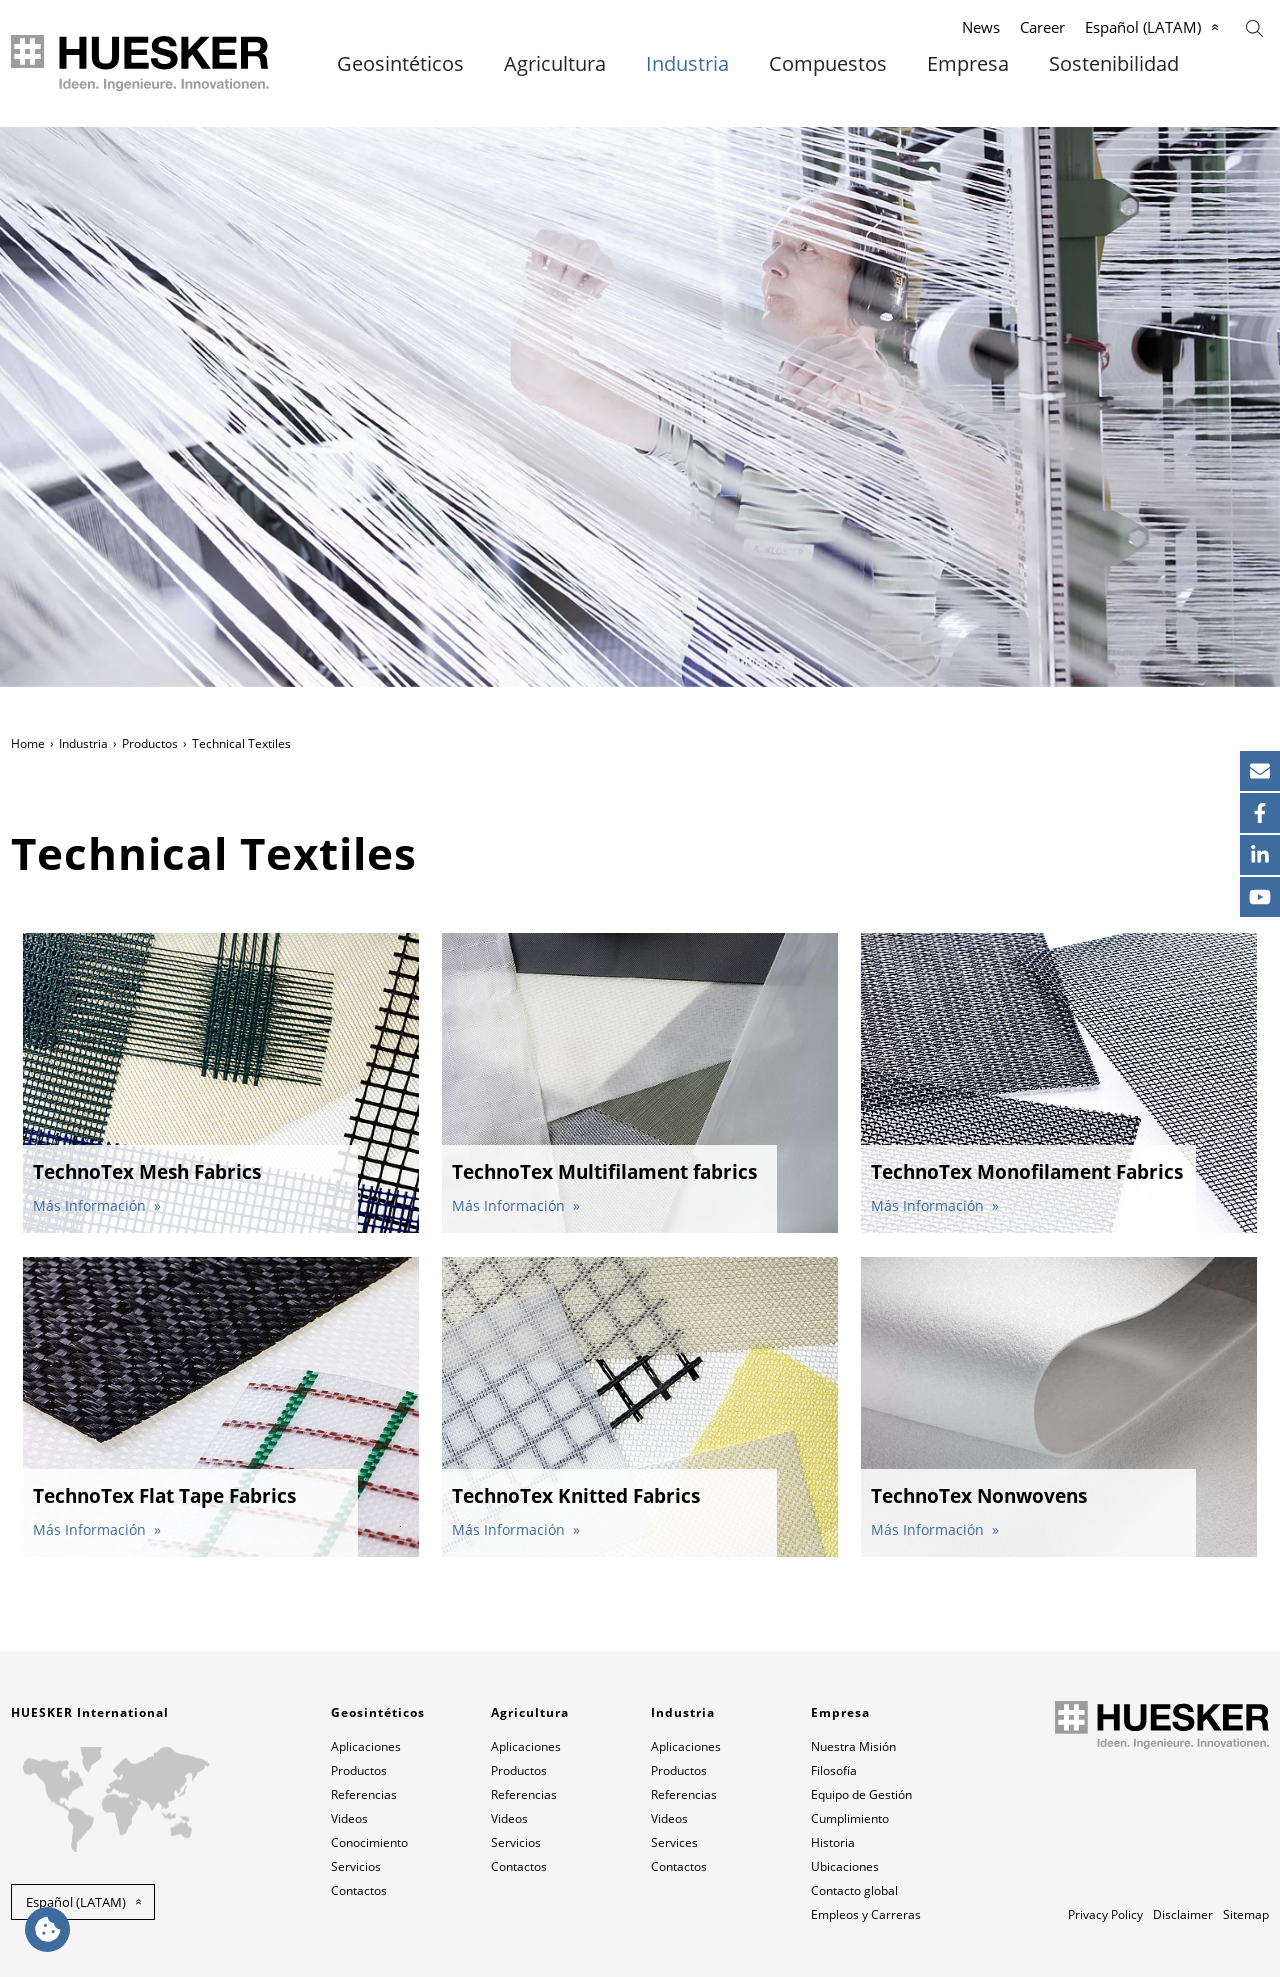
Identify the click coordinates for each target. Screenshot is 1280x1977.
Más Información (91, 1205)
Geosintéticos (400, 64)
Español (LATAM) (1143, 27)
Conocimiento (369, 1842)
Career (1042, 27)
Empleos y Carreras (866, 1914)
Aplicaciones (366, 1746)
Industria (687, 64)
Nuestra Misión (853, 1746)
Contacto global (854, 1890)
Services (674, 1842)
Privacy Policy (1105, 1914)
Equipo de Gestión (861, 1794)
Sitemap (1246, 1914)
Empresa (968, 64)
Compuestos (828, 64)
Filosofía (834, 1770)
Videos (349, 1818)
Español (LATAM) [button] (76, 1902)
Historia (833, 1842)
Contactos (359, 1890)
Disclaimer (1183, 1914)
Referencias (364, 1794)
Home (28, 743)
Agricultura (555, 64)
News (981, 27)
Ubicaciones (845, 1866)
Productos (150, 743)
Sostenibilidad (1114, 64)
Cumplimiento (850, 1818)
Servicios (356, 1866)
